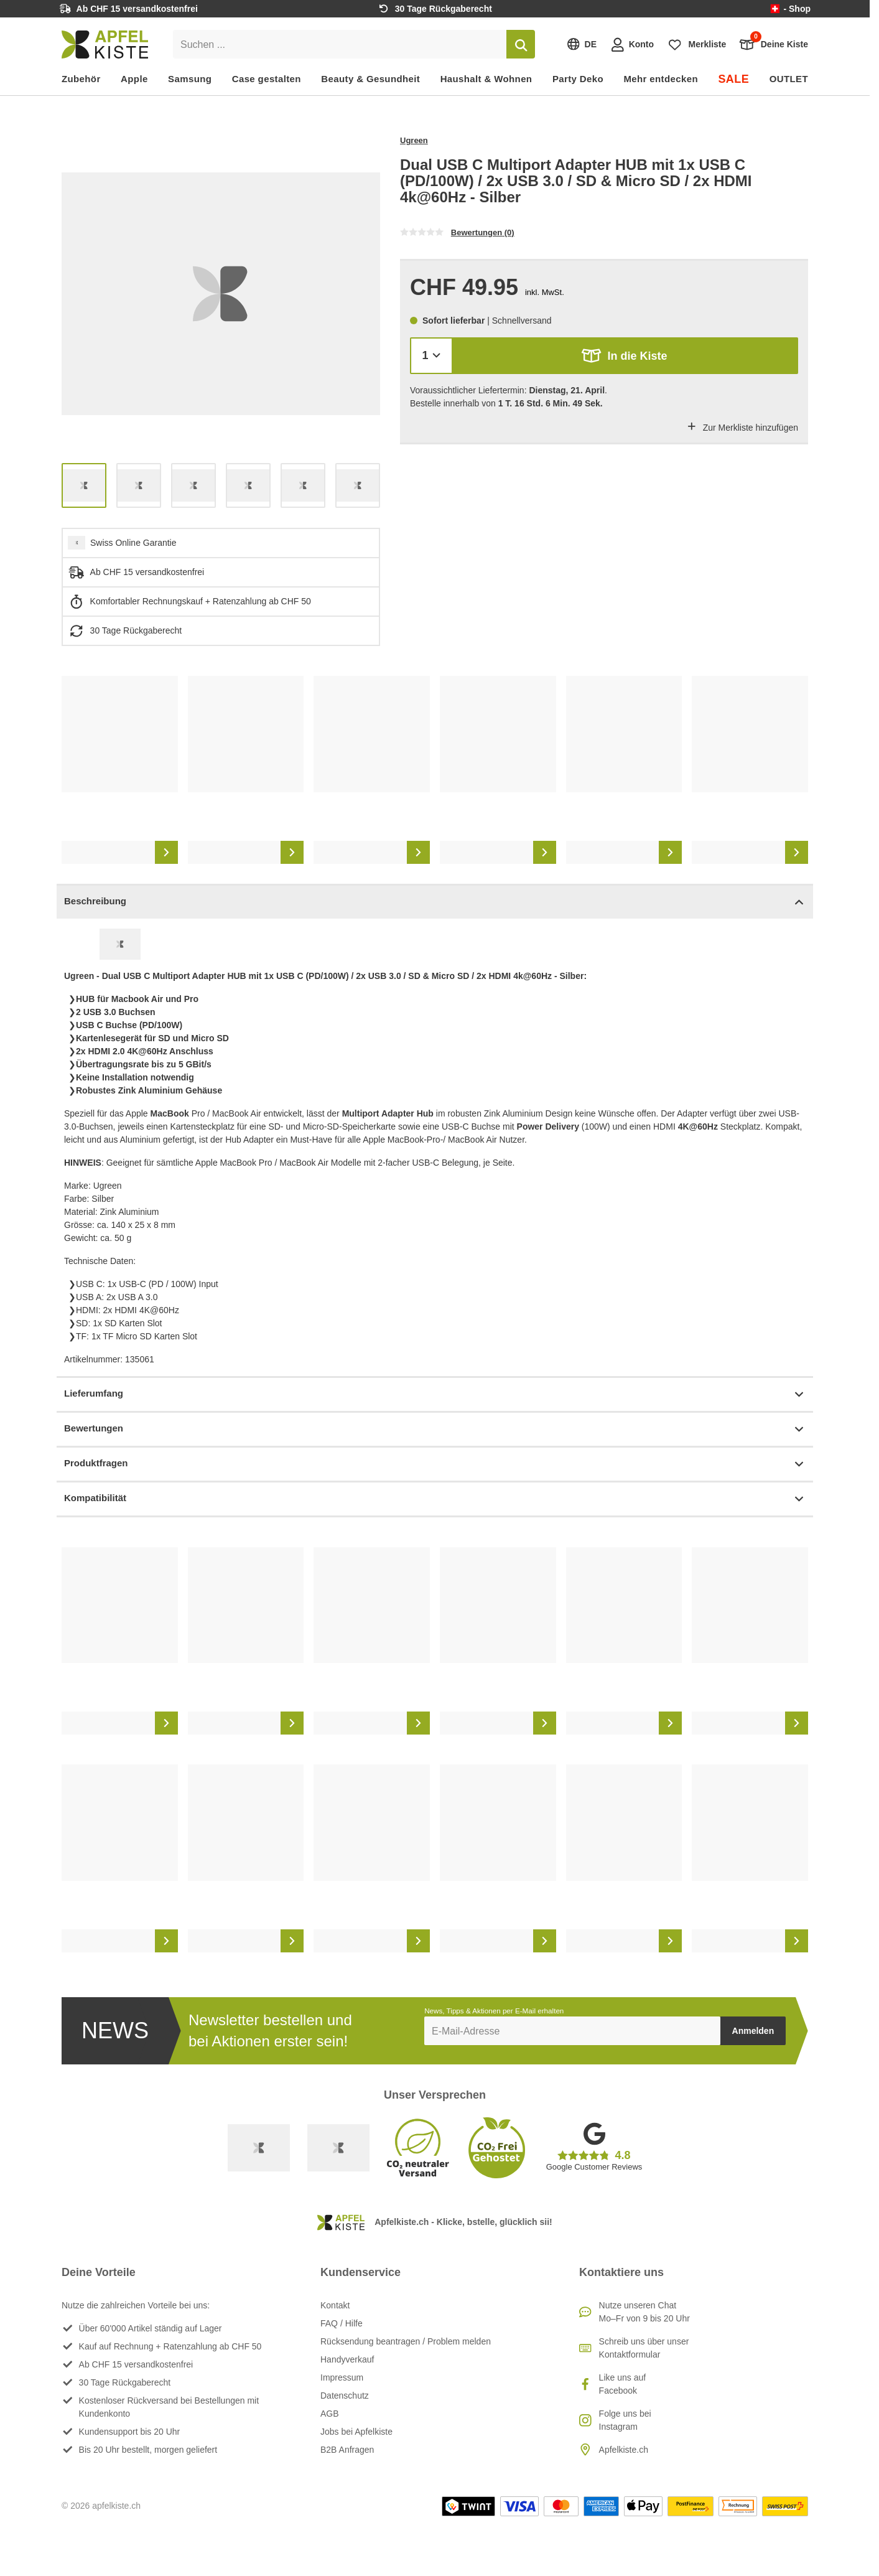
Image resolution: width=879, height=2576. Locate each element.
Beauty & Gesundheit (370, 78)
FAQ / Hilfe (341, 2323)
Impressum (341, 2377)
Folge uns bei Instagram (625, 2420)
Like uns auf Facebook (622, 2384)
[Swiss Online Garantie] (259, 2148)
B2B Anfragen (347, 2450)
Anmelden (753, 2031)
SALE (733, 79)
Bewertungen (435, 1429)
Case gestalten (266, 78)
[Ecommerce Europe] (338, 2148)
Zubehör (81, 78)
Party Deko (577, 78)
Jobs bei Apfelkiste (356, 2432)
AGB (329, 2414)
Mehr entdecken (660, 78)
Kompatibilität (435, 1499)
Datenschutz (344, 2395)
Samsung (190, 78)
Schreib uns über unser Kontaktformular (644, 2347)
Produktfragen (435, 1464)
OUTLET (789, 78)
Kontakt (335, 2305)
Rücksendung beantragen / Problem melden (405, 2341)
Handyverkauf (347, 2359)
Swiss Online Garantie (133, 543)
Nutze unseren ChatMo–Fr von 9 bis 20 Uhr (644, 2311)
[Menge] (431, 356)
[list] (221, 293)
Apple (134, 78)
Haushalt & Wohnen (486, 78)
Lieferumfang (435, 1394)
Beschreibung (435, 902)
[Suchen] (520, 44)
